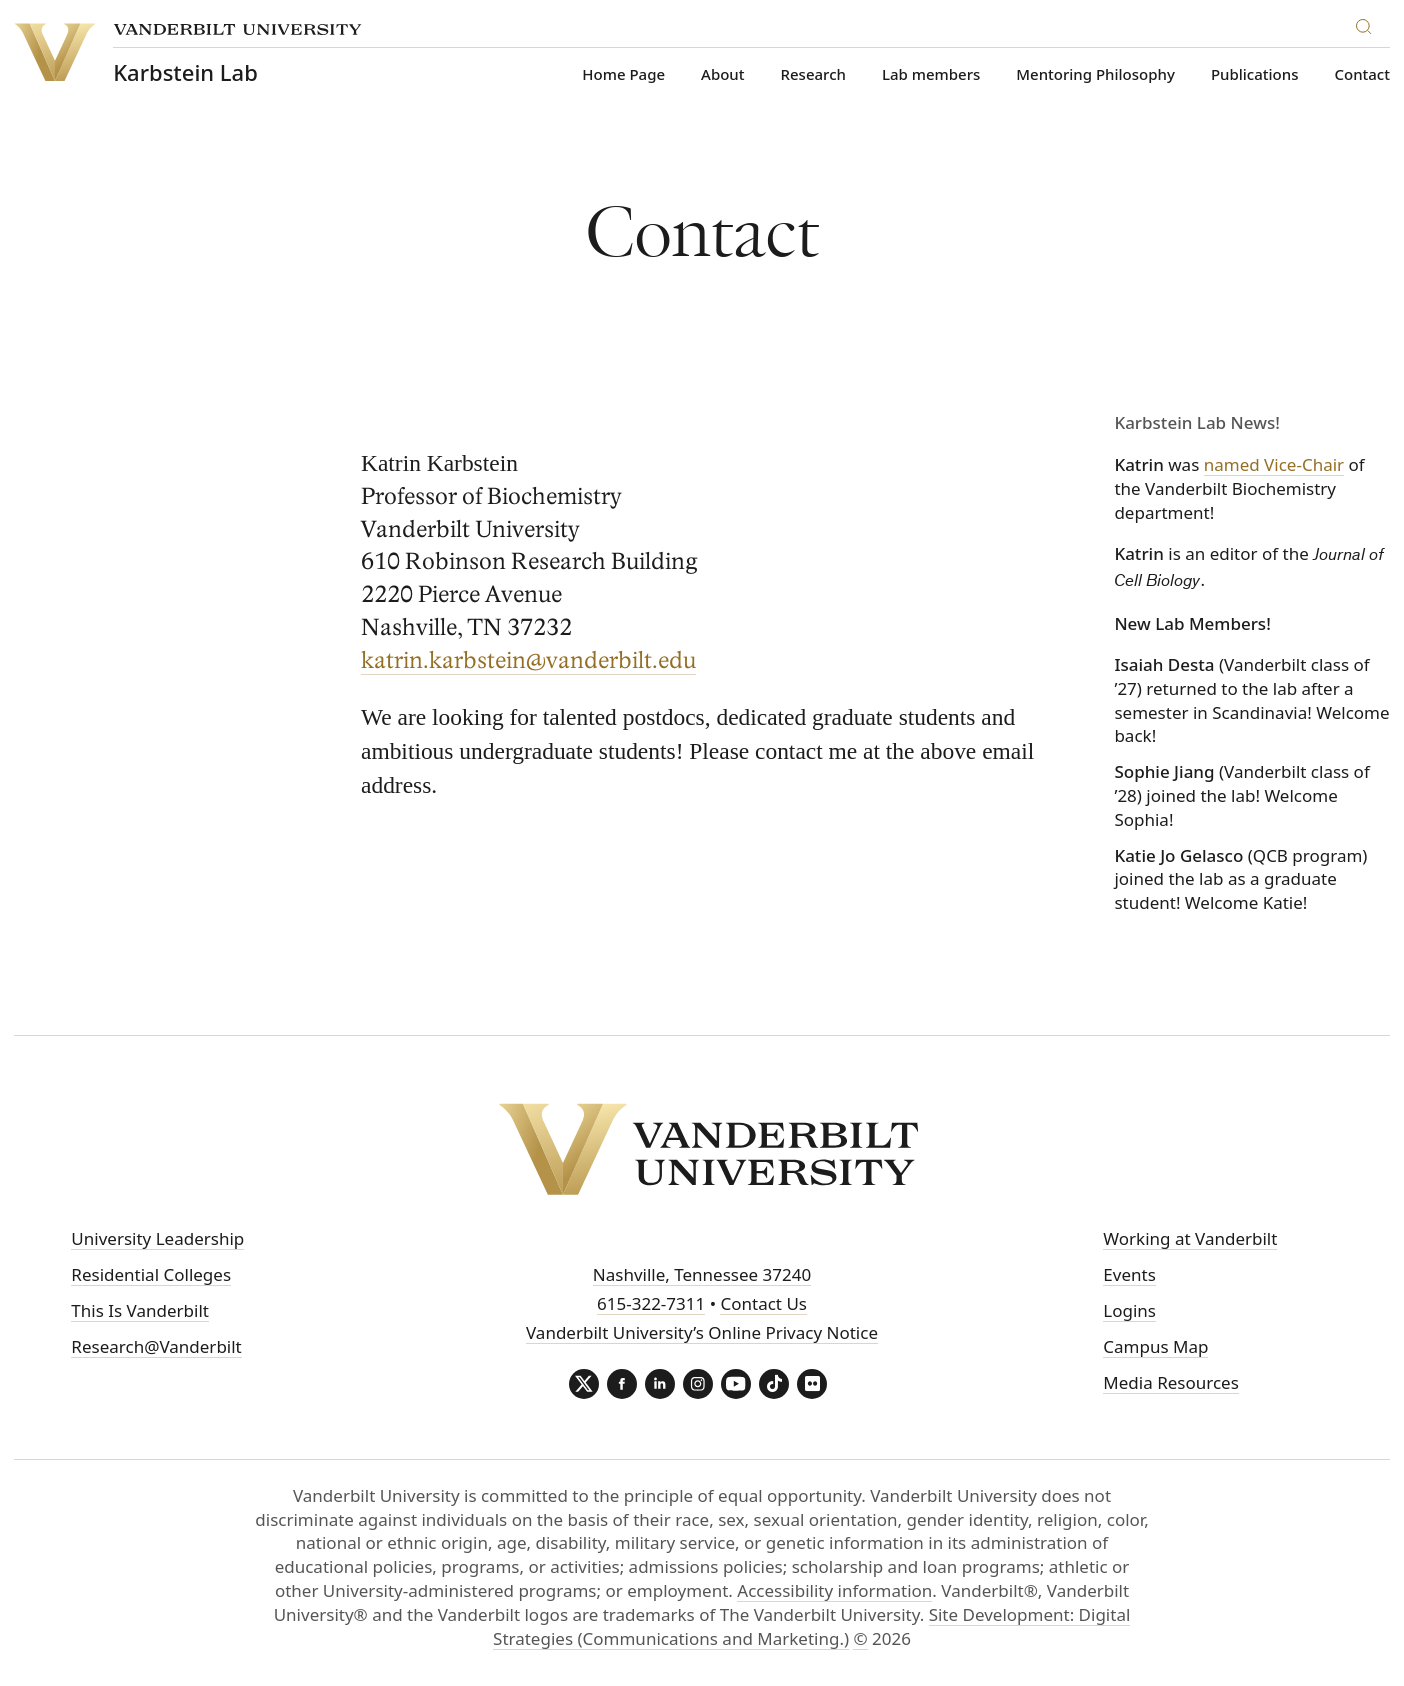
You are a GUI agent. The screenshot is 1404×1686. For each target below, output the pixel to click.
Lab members (931, 74)
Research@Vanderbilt (156, 1346)
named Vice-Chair (1274, 464)
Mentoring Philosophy (1095, 74)
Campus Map (1155, 1346)
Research (813, 74)
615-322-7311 (651, 1303)
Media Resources (1170, 1382)
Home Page (623, 74)
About (722, 74)
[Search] (1368, 23)
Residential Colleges (151, 1274)
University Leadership (157, 1238)
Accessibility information (834, 1590)
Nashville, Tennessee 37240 (702, 1274)
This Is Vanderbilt (140, 1310)
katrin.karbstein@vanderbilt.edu (529, 661)
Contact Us (763, 1303)
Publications (1255, 74)
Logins (1129, 1310)
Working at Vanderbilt (1190, 1238)
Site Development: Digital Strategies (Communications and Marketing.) (811, 1626)
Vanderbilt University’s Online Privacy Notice (702, 1332)
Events (1129, 1274)
